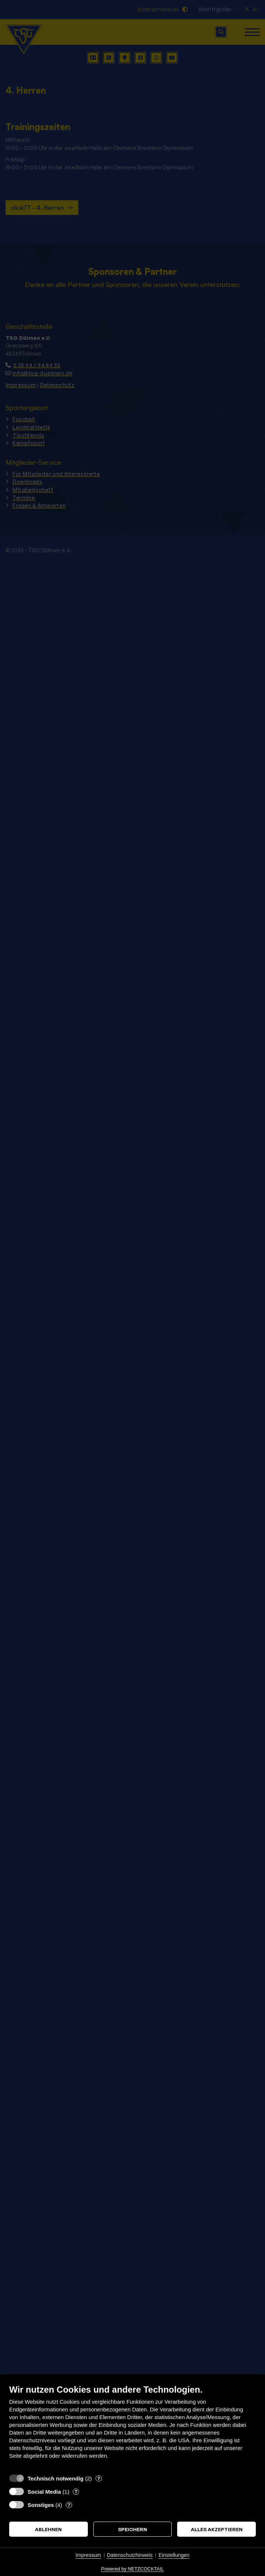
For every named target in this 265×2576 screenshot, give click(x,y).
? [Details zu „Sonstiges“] (69, 2505)
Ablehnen (48, 2529)
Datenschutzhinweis (130, 2555)
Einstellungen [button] (173, 2555)
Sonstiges (41, 2505)
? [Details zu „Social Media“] (76, 2491)
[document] (132, 2427)
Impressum (88, 2555)
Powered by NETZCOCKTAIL (132, 2569)
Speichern (132, 2529)
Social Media (44, 2492)
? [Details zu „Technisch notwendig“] (98, 2478)
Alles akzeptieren (217, 2529)
